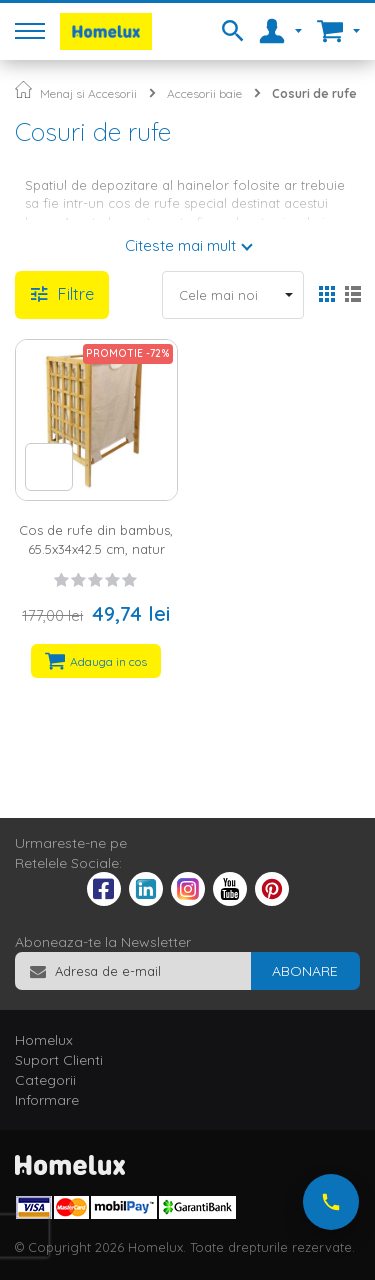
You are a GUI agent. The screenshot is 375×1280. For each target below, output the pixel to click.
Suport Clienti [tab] (59, 1060)
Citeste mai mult (180, 245)
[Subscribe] (305, 971)
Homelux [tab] (44, 1040)
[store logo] (106, 31)
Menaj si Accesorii (88, 93)
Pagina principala (23, 89)
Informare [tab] (47, 1100)
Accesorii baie (204, 93)
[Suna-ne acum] (331, 1202)
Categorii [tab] (45, 1080)
